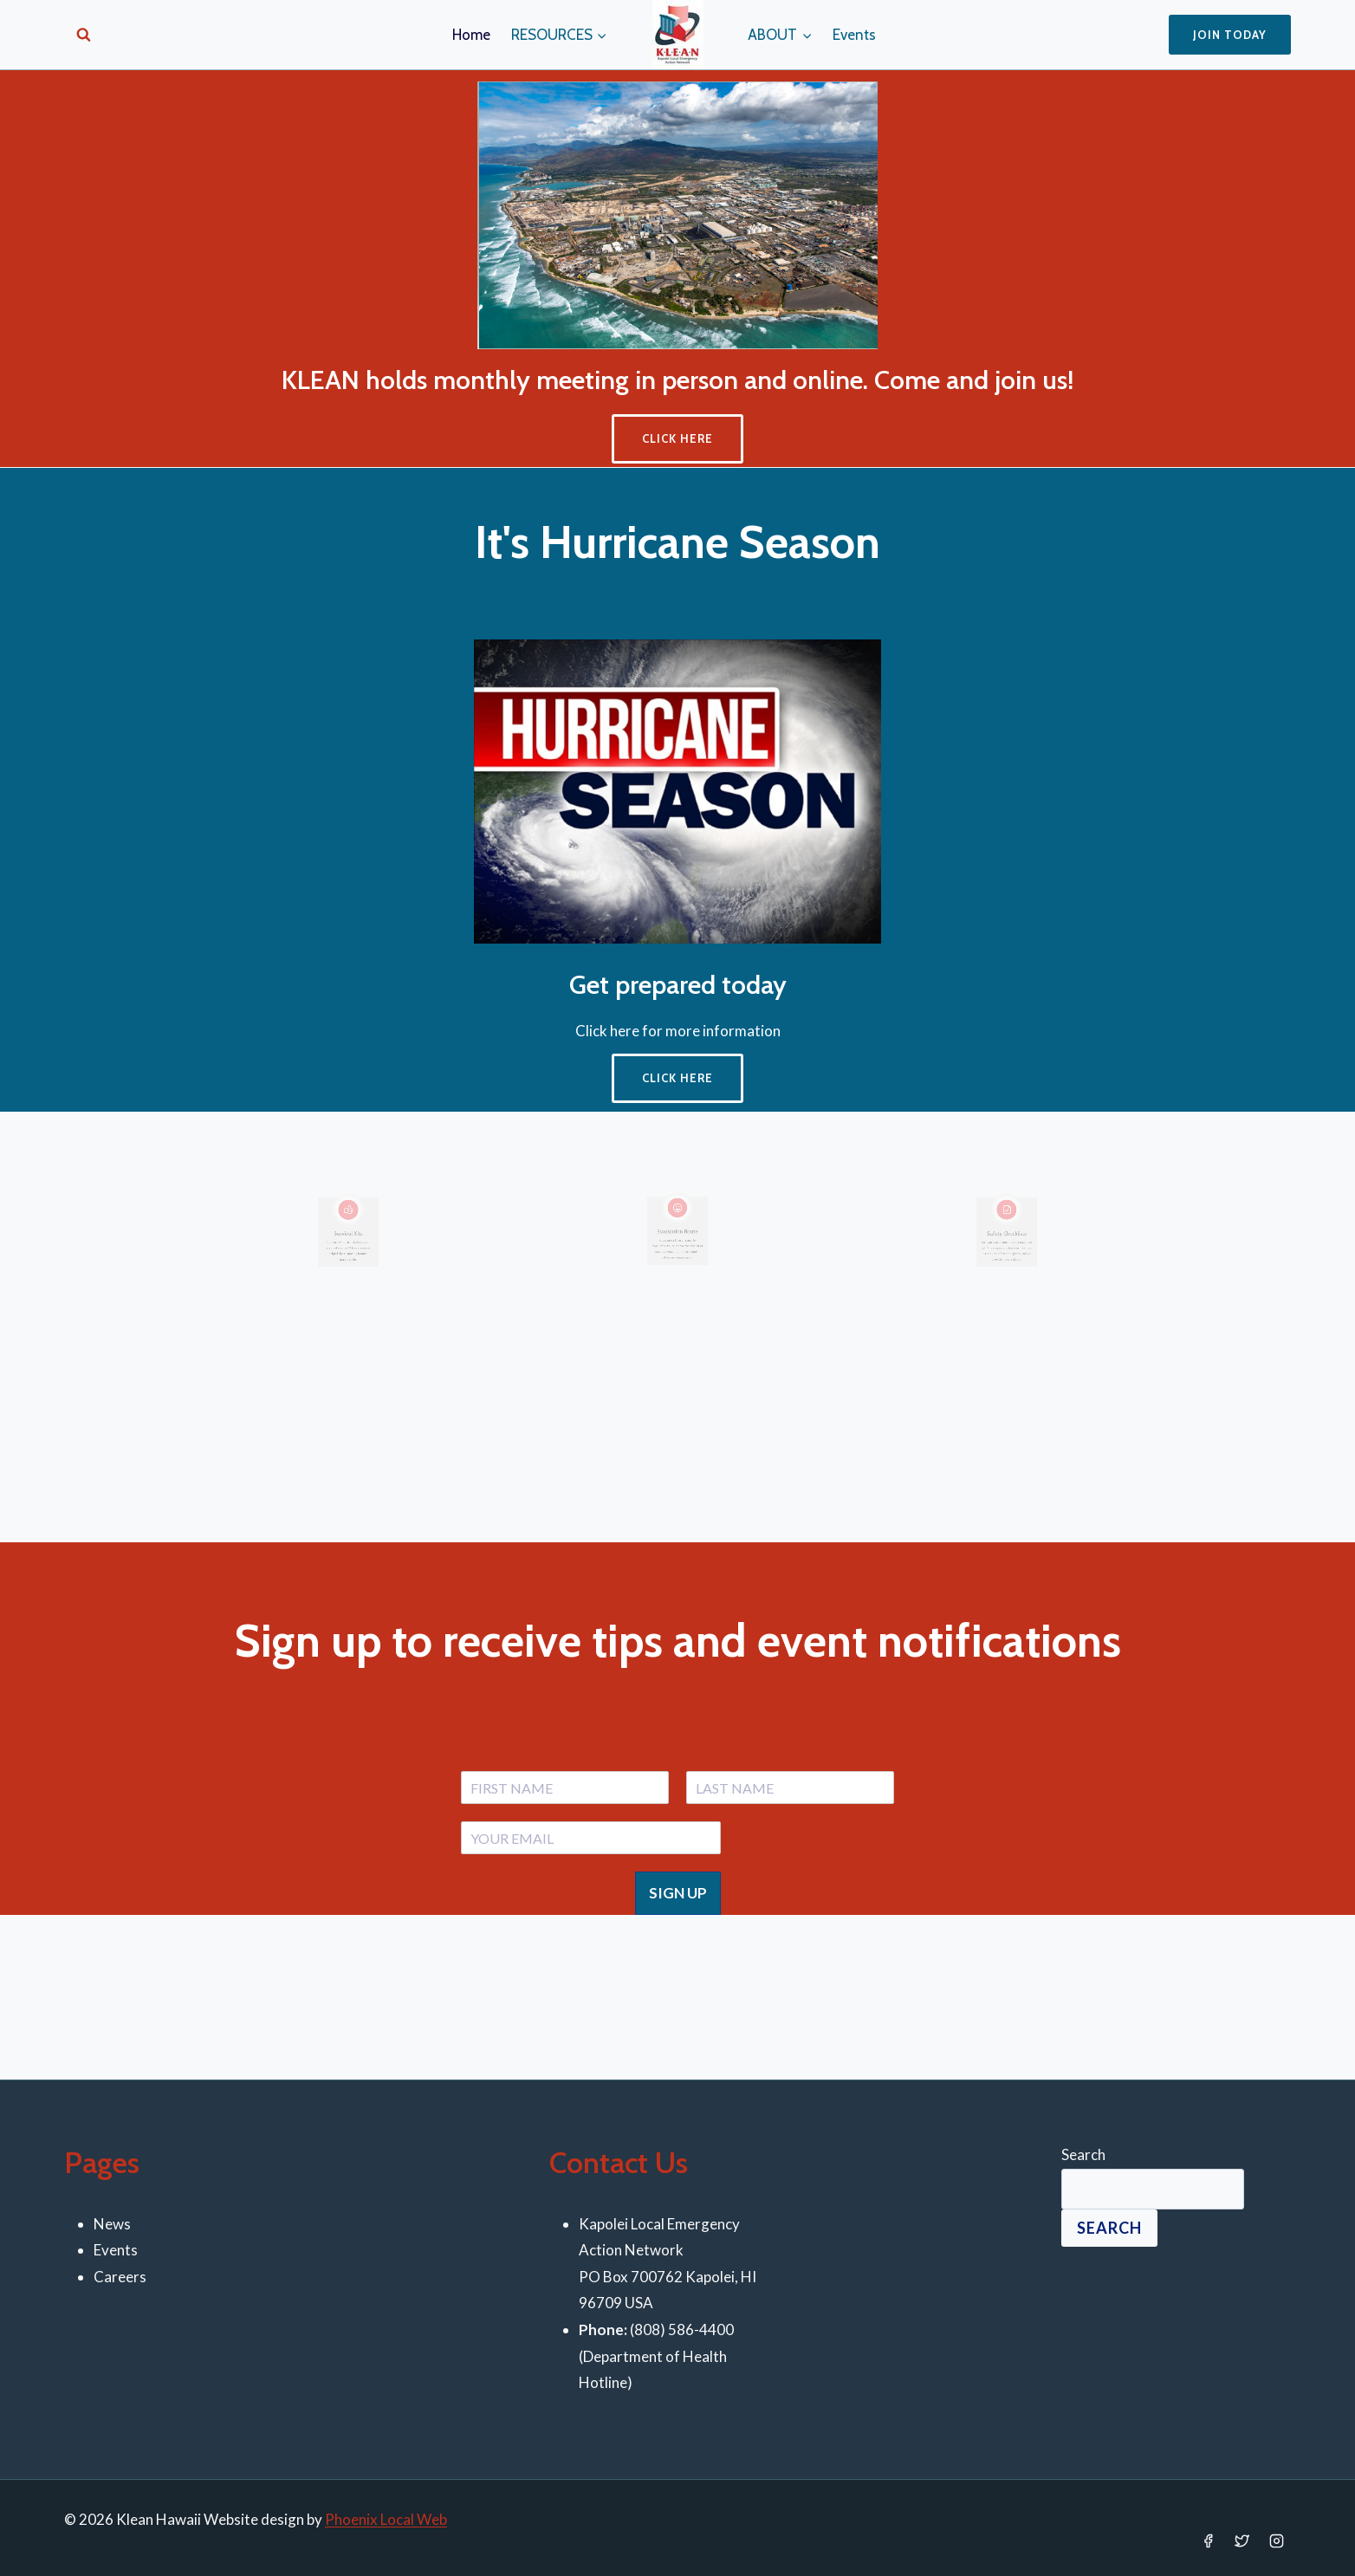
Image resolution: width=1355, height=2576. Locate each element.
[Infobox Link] (348, 1255)
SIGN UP (678, 1893)
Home (471, 34)
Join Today (1230, 35)
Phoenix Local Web (386, 2519)
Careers (120, 2277)
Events (854, 34)
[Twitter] (1242, 2541)
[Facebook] (1208, 2541)
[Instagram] (1276, 2541)
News (112, 2224)
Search (1083, 2154)
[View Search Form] (83, 35)
